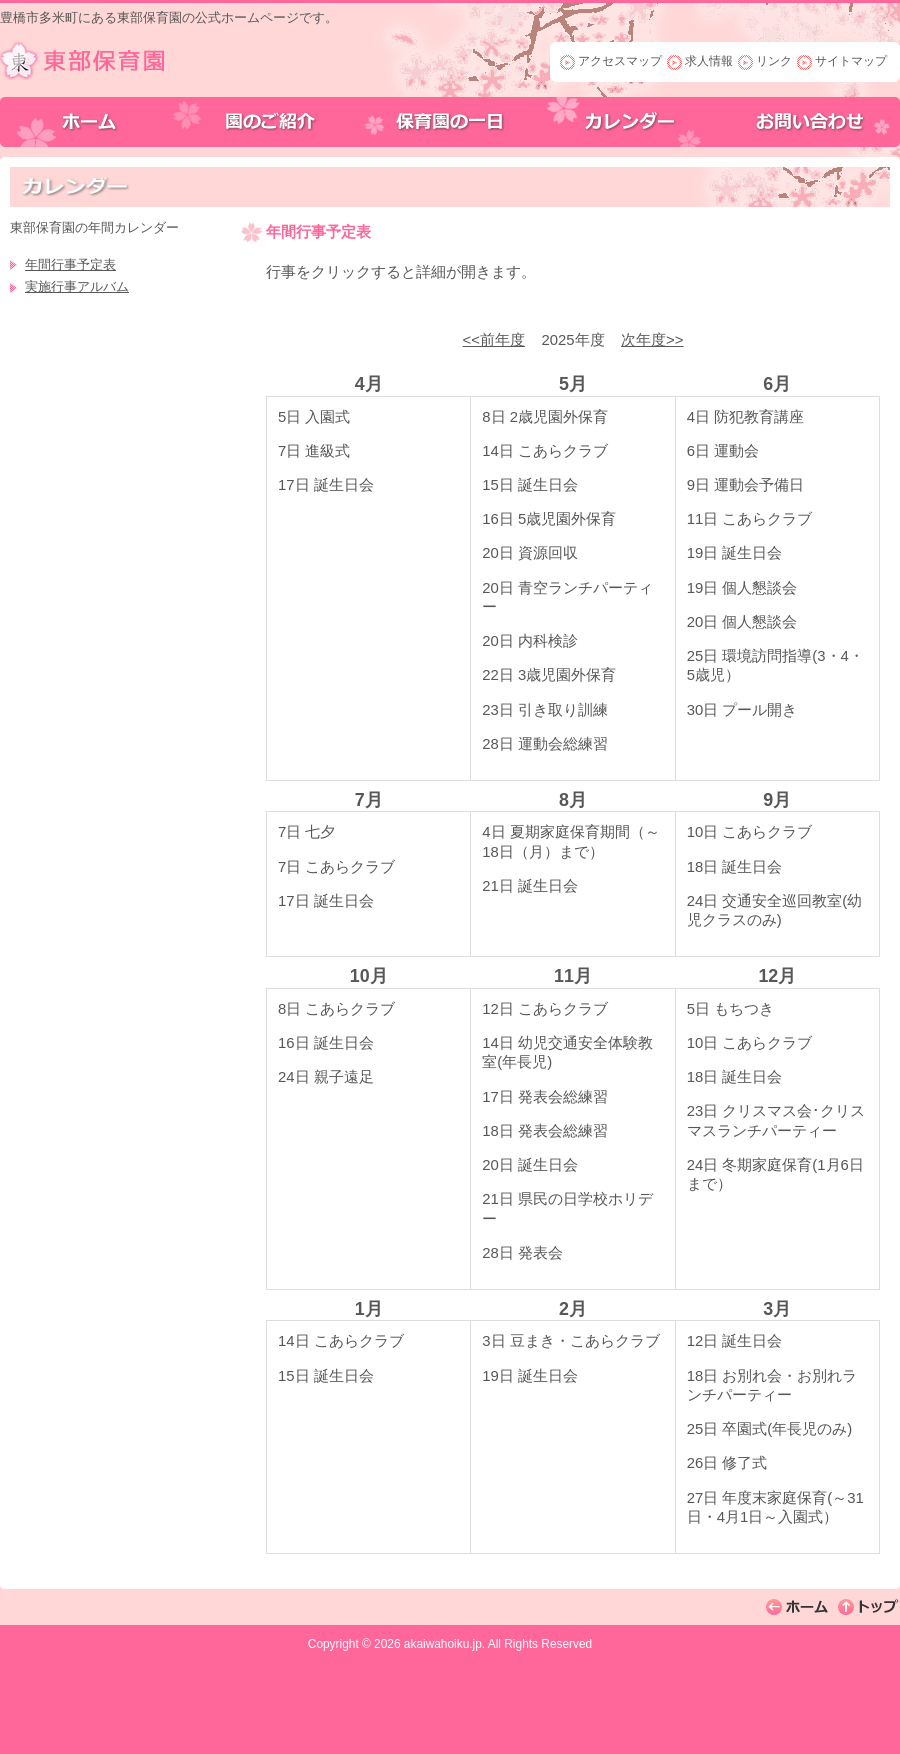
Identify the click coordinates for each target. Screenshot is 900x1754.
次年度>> (652, 340)
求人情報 (709, 61)
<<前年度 (494, 340)
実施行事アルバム (77, 286)
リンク (774, 61)
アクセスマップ (620, 61)
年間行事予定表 (70, 264)
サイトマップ (851, 61)
